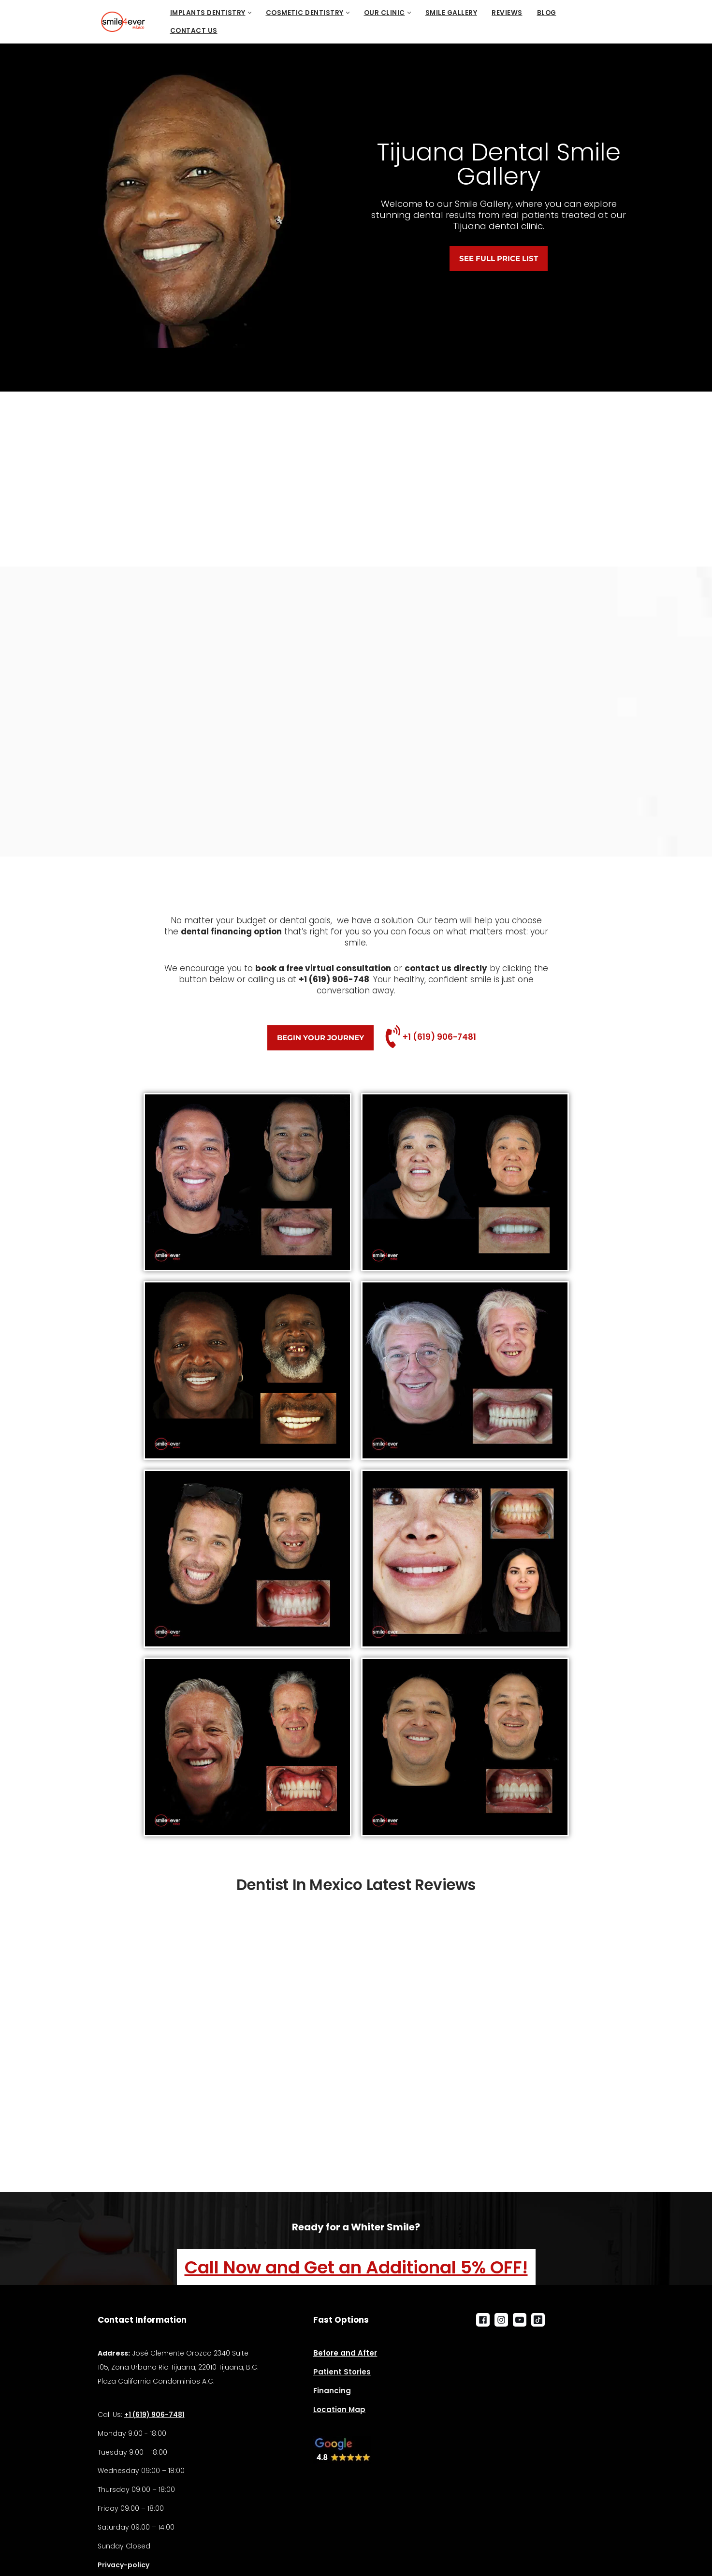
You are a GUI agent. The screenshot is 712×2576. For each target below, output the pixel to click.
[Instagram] (501, 2320)
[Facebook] (483, 2320)
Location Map (339, 2409)
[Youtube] (519, 2320)
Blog (546, 12)
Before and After (345, 2353)
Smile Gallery (451, 12)
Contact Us (194, 30)
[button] (249, 13)
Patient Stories (342, 2372)
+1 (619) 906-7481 (439, 1037)
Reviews (507, 12)
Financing (332, 2391)
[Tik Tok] (538, 2320)
